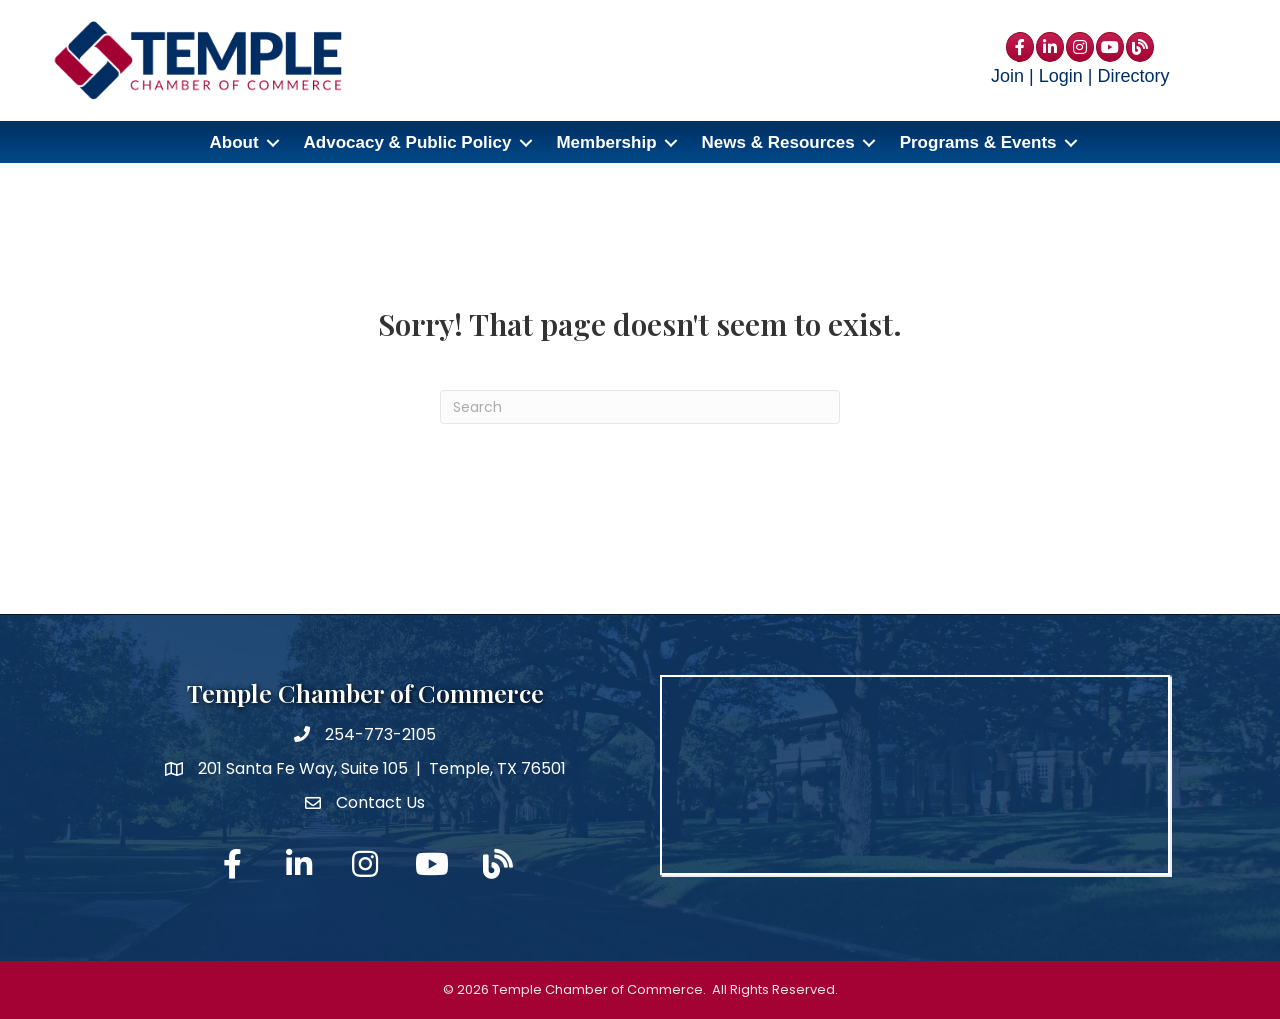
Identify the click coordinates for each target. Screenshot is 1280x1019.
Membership (606, 142)
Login (1061, 76)
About (233, 142)
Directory (1133, 76)
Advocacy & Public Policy (408, 142)
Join (1007, 76)
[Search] (640, 407)
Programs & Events (978, 142)
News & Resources (778, 142)
